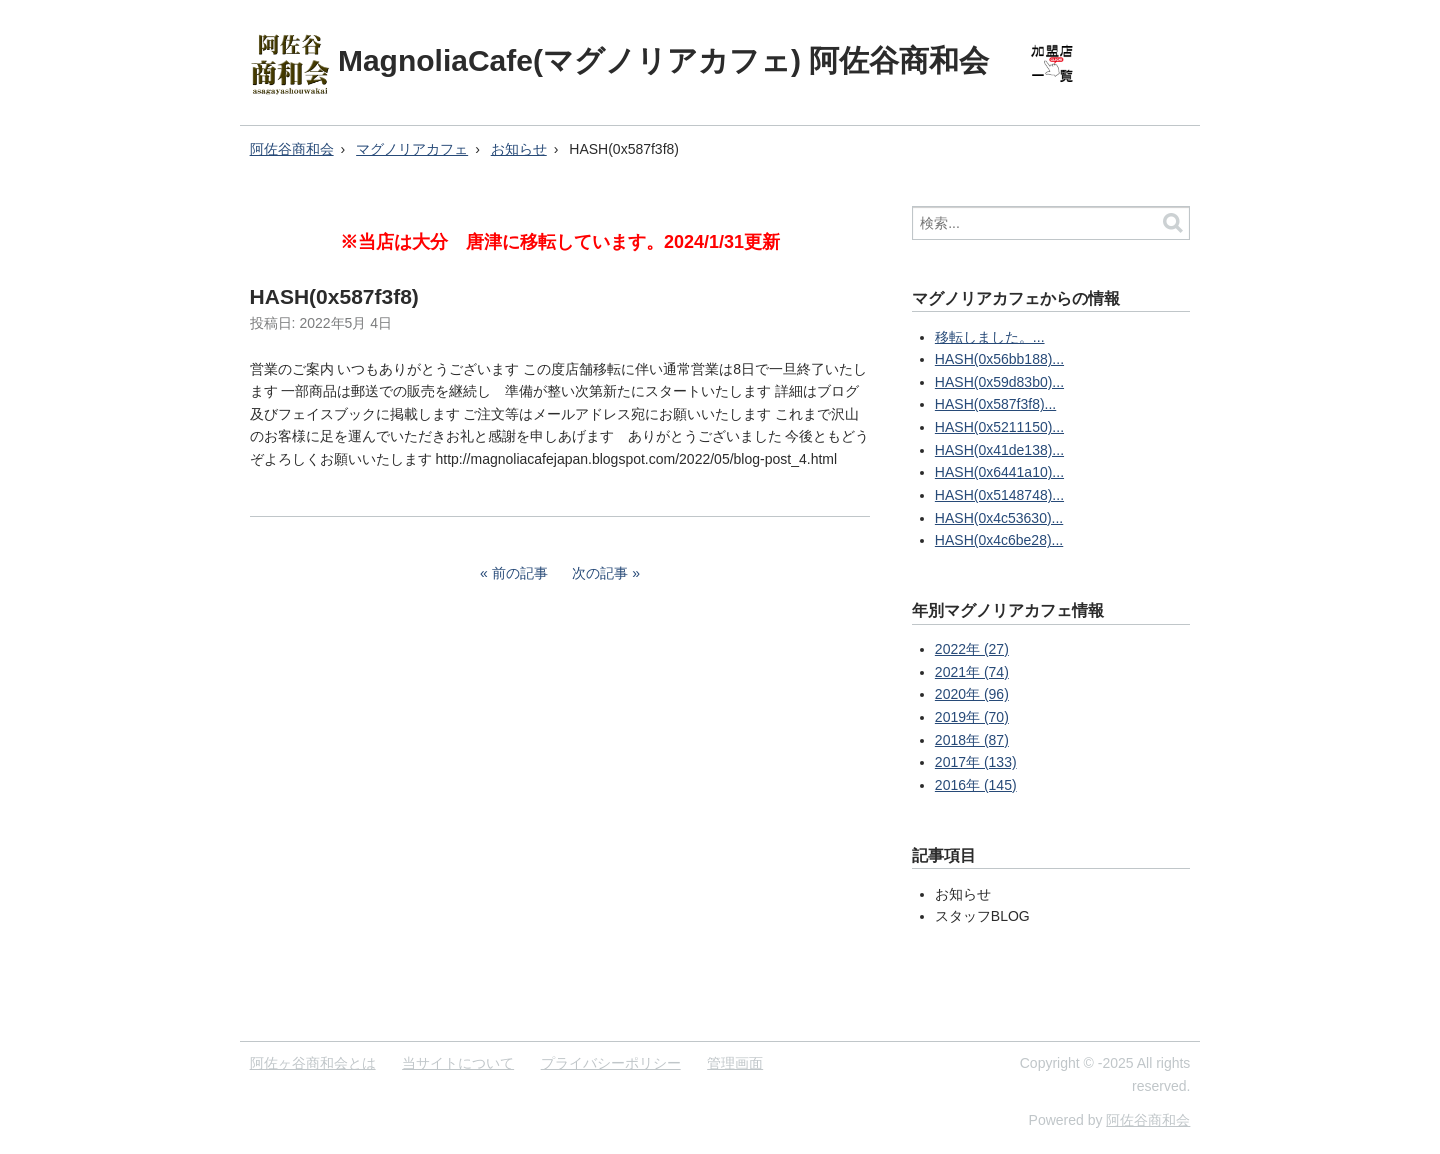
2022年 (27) (972, 649)
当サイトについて (458, 1063)
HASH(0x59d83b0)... (999, 382)
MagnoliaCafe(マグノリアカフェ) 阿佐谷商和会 (664, 60)
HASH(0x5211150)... (999, 427)
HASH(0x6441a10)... (999, 472)
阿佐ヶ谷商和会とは (313, 1063)
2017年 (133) (976, 762)
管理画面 (735, 1063)
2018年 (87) (972, 740)
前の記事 (520, 573)
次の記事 (600, 573)
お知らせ (519, 149)
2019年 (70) (972, 717)
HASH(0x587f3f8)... (995, 404)
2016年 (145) (976, 785)
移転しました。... (990, 337)
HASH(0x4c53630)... (999, 518)
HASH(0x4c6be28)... (999, 540)
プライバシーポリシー (611, 1063)
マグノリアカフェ (412, 149)
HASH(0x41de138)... (999, 450)
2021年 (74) (972, 672)
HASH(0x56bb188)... (999, 359)
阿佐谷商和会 (292, 149)
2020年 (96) (972, 694)
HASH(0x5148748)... (999, 495)
